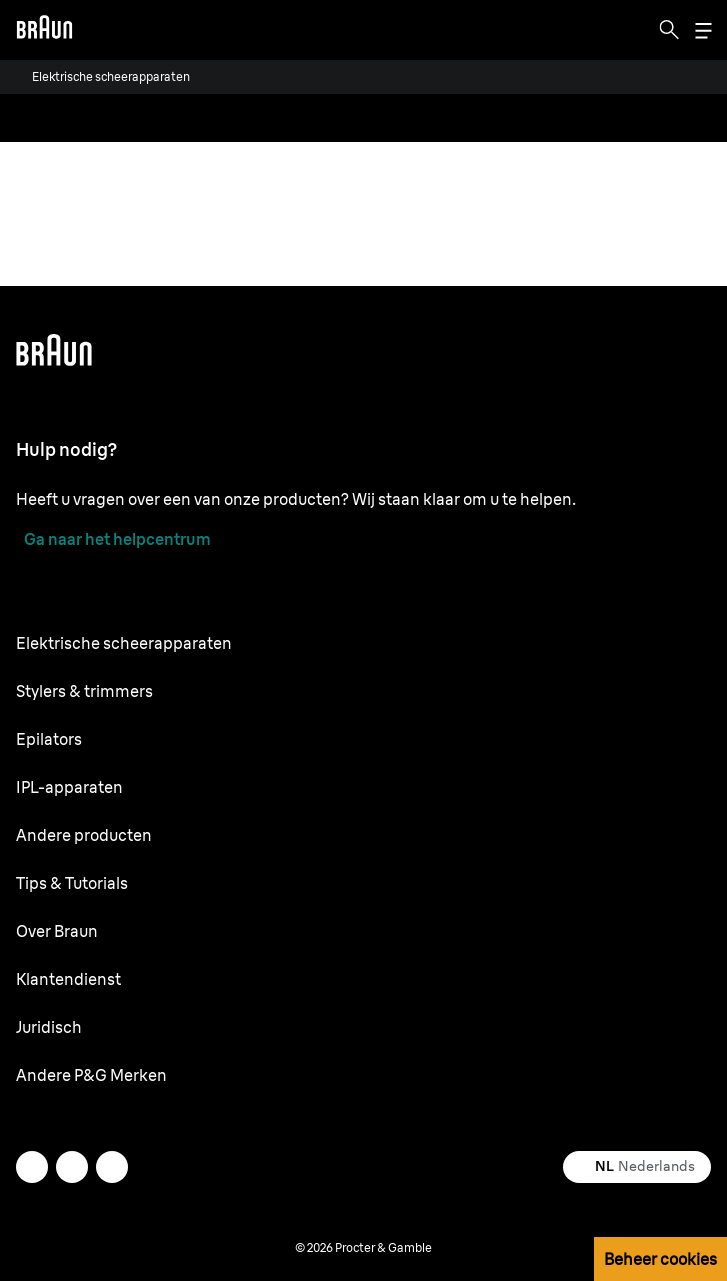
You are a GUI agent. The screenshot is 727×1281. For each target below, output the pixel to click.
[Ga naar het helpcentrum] (113, 539)
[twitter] (32, 1167)
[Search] (669, 30)
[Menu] (703, 30)
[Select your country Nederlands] (637, 1167)
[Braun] (44, 30)
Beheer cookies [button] (660, 1259)
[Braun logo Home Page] (44, 30)
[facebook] (72, 1167)
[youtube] (112, 1167)
